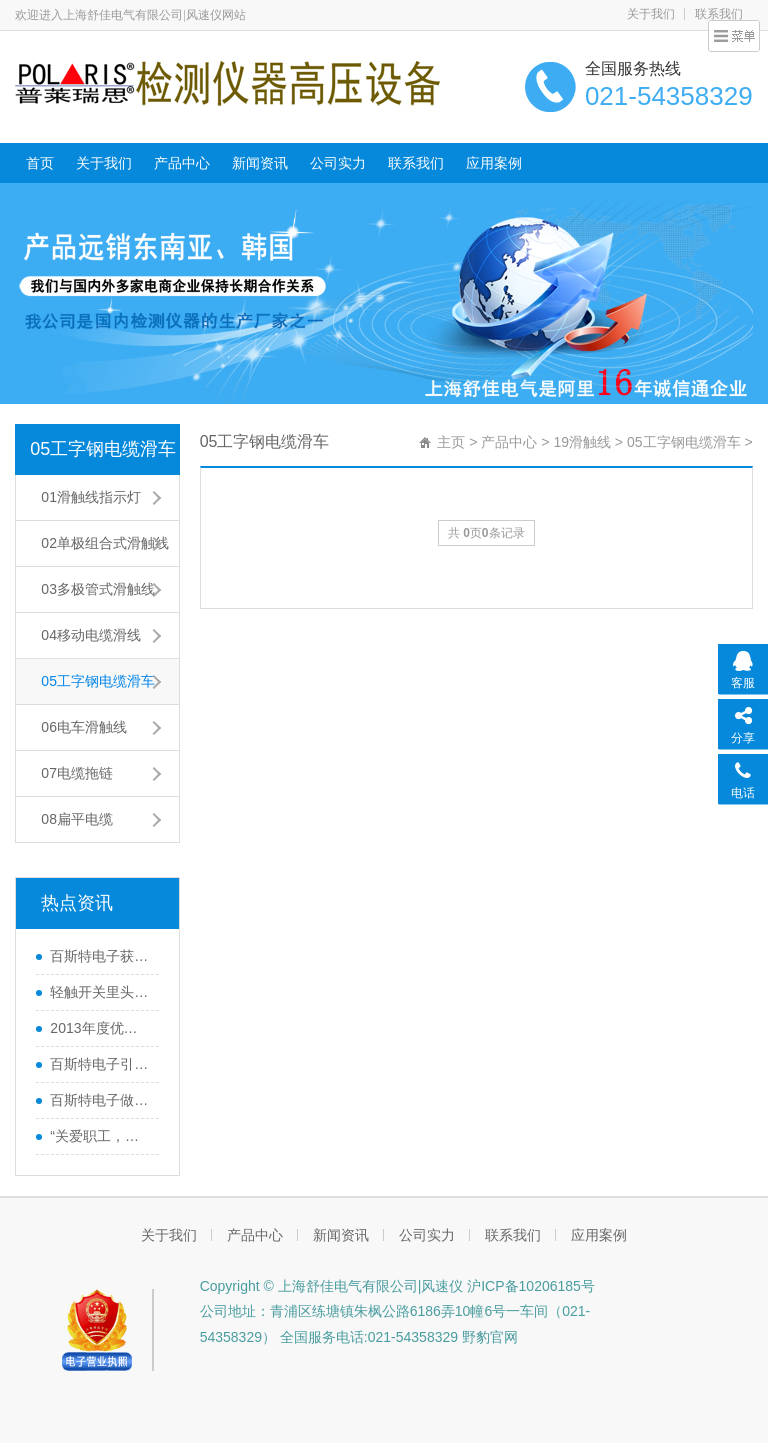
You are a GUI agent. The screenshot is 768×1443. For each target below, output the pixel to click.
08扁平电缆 (77, 819)
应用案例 (494, 163)
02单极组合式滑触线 (105, 543)
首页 (40, 163)
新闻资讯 (260, 163)
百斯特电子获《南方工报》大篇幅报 (99, 956)
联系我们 (416, 163)
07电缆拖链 (77, 773)
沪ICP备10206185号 (529, 1286)
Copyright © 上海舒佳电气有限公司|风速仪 (332, 1286)
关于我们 (651, 14)
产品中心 (182, 163)
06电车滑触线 (84, 727)
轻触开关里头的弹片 (99, 992)
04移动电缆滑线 (91, 635)
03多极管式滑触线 (98, 589)
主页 (451, 442)
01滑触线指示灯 (91, 497)
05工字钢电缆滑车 (103, 449)
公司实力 (338, 163)
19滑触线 (582, 442)
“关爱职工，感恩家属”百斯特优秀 (99, 1136)
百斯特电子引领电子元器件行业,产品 (99, 1064)
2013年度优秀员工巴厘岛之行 (99, 1028)
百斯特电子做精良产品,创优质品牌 (99, 1100)
